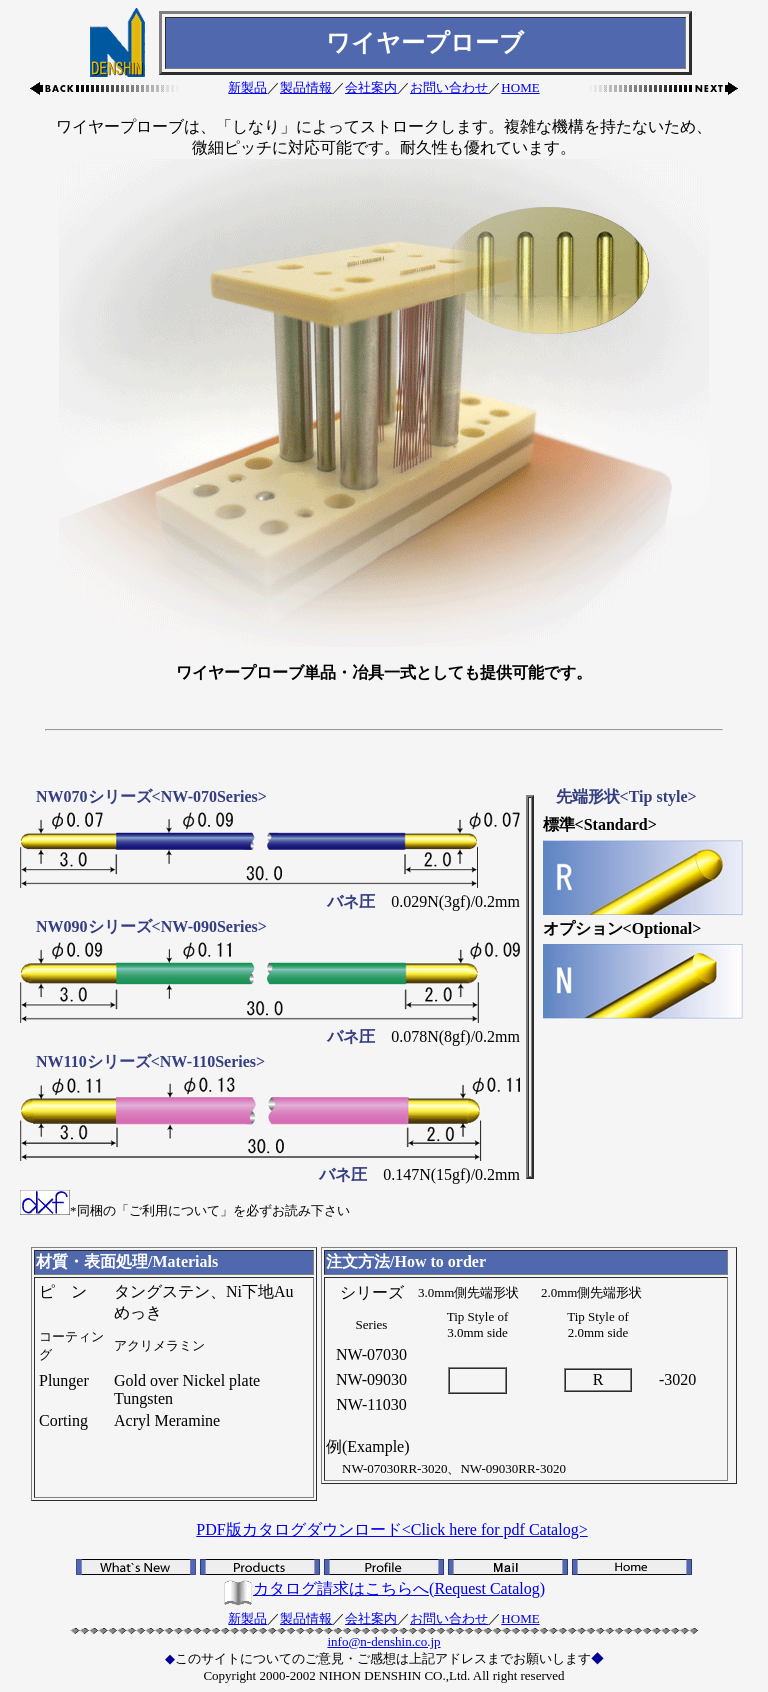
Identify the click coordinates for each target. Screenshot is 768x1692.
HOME (520, 87)
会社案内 (371, 87)
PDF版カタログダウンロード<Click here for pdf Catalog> (391, 1529)
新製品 (247, 87)
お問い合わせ (449, 87)
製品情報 (306, 87)
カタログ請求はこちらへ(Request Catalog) (384, 1588)
